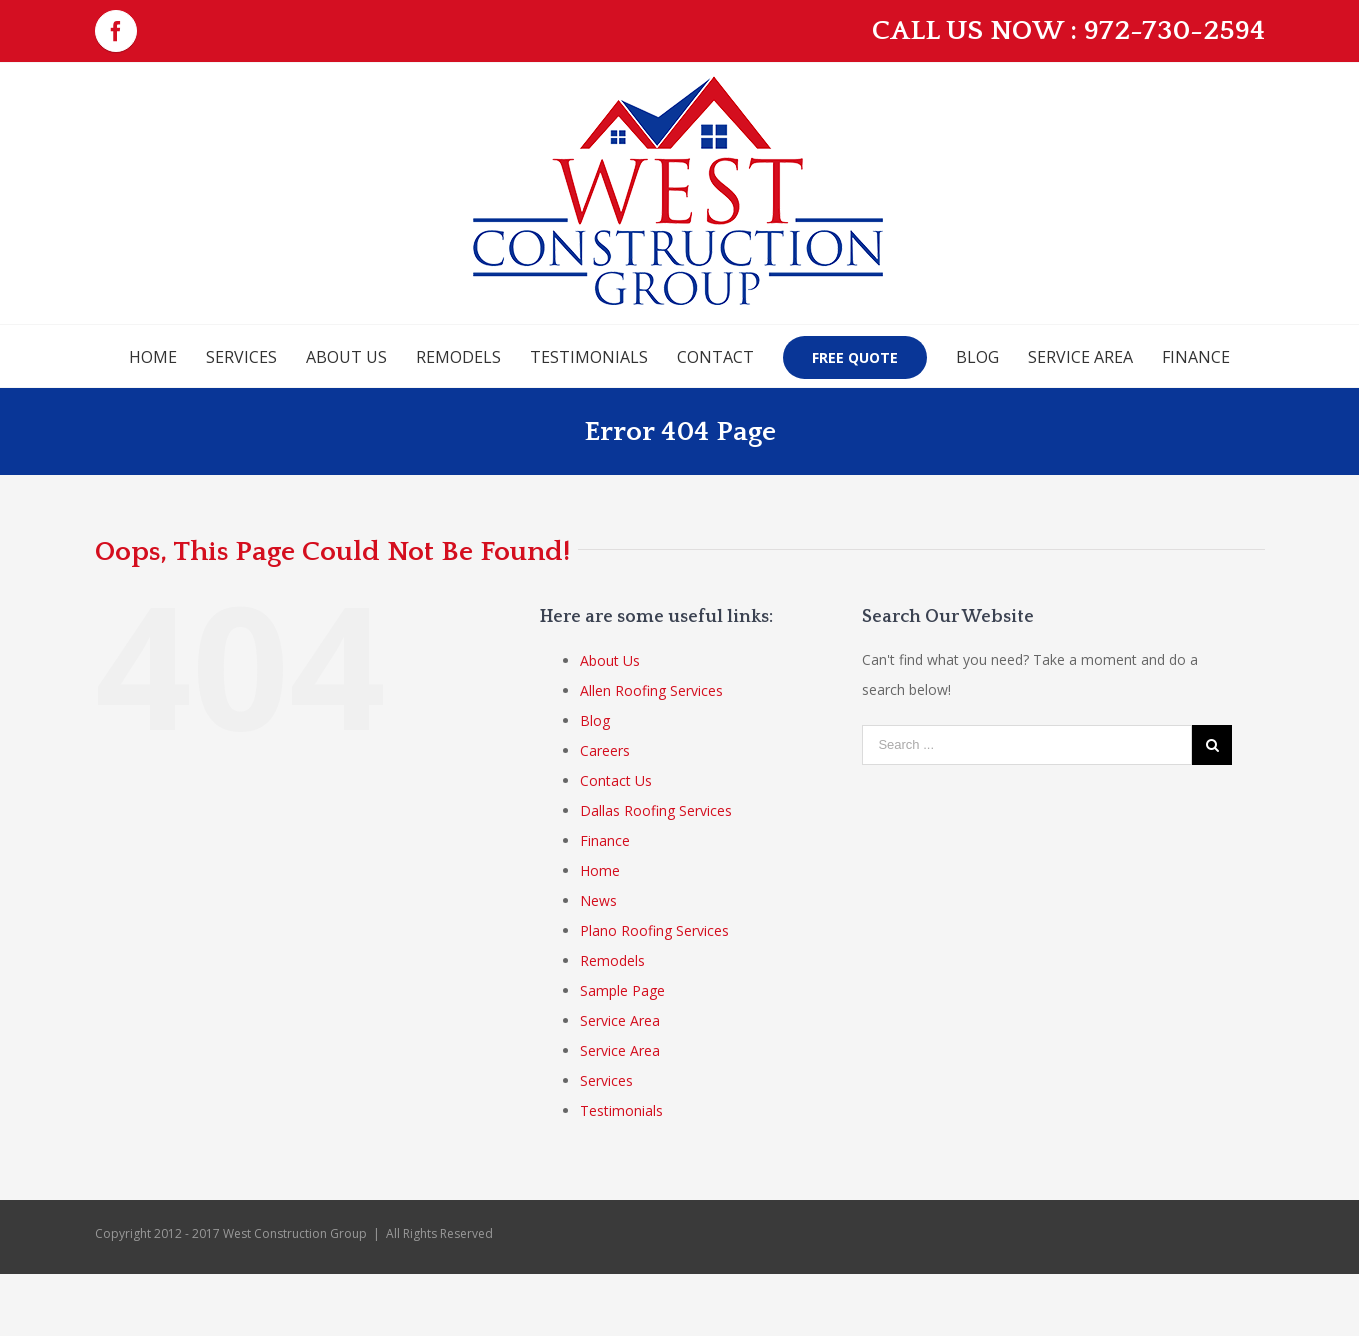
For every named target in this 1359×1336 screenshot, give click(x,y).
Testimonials (621, 1110)
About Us (610, 660)
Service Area (620, 1020)
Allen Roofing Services (651, 690)
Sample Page (622, 990)
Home (600, 870)
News (598, 900)
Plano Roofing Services (654, 930)
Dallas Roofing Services (656, 810)
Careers (605, 750)
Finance (605, 840)
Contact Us (616, 780)
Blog (595, 720)
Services (606, 1080)
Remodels (612, 960)
